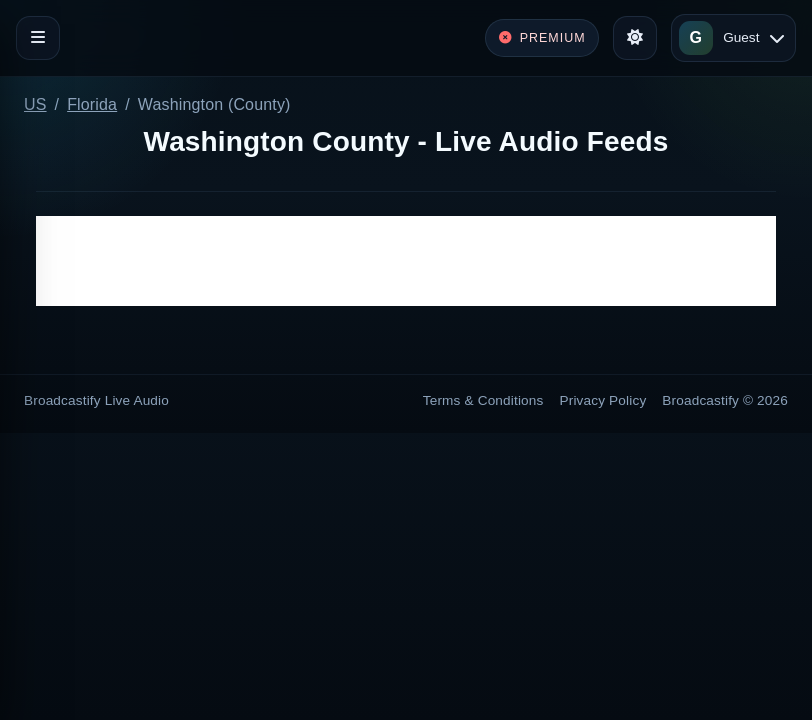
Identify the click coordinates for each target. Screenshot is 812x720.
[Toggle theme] (635, 38)
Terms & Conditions (483, 400)
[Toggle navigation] (38, 38)
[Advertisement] (406, 261)
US (35, 104)
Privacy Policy (603, 400)
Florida (92, 104)
